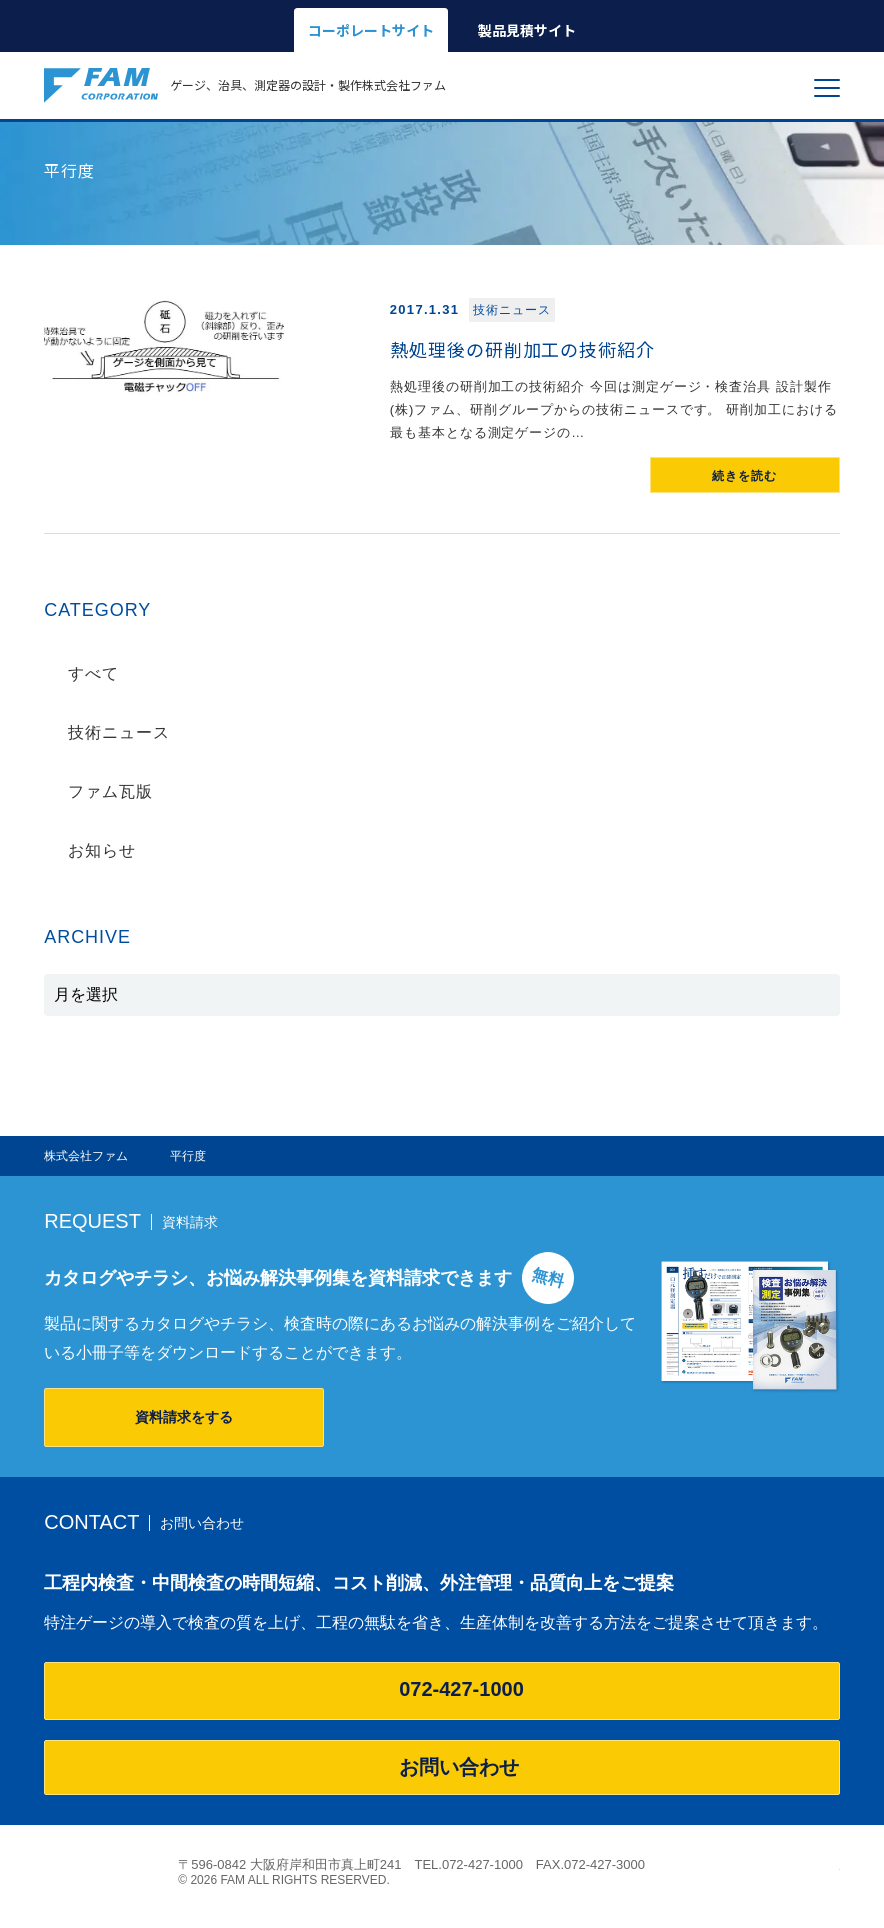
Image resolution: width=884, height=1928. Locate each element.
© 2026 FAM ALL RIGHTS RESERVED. (284, 1880)
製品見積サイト (527, 30)
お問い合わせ (442, 1767)
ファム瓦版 (110, 791)
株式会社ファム (101, 1871)
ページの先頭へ (829, 1864)
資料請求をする (184, 1417)
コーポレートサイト (371, 30)
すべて (93, 673)
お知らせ (102, 850)
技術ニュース (119, 732)
